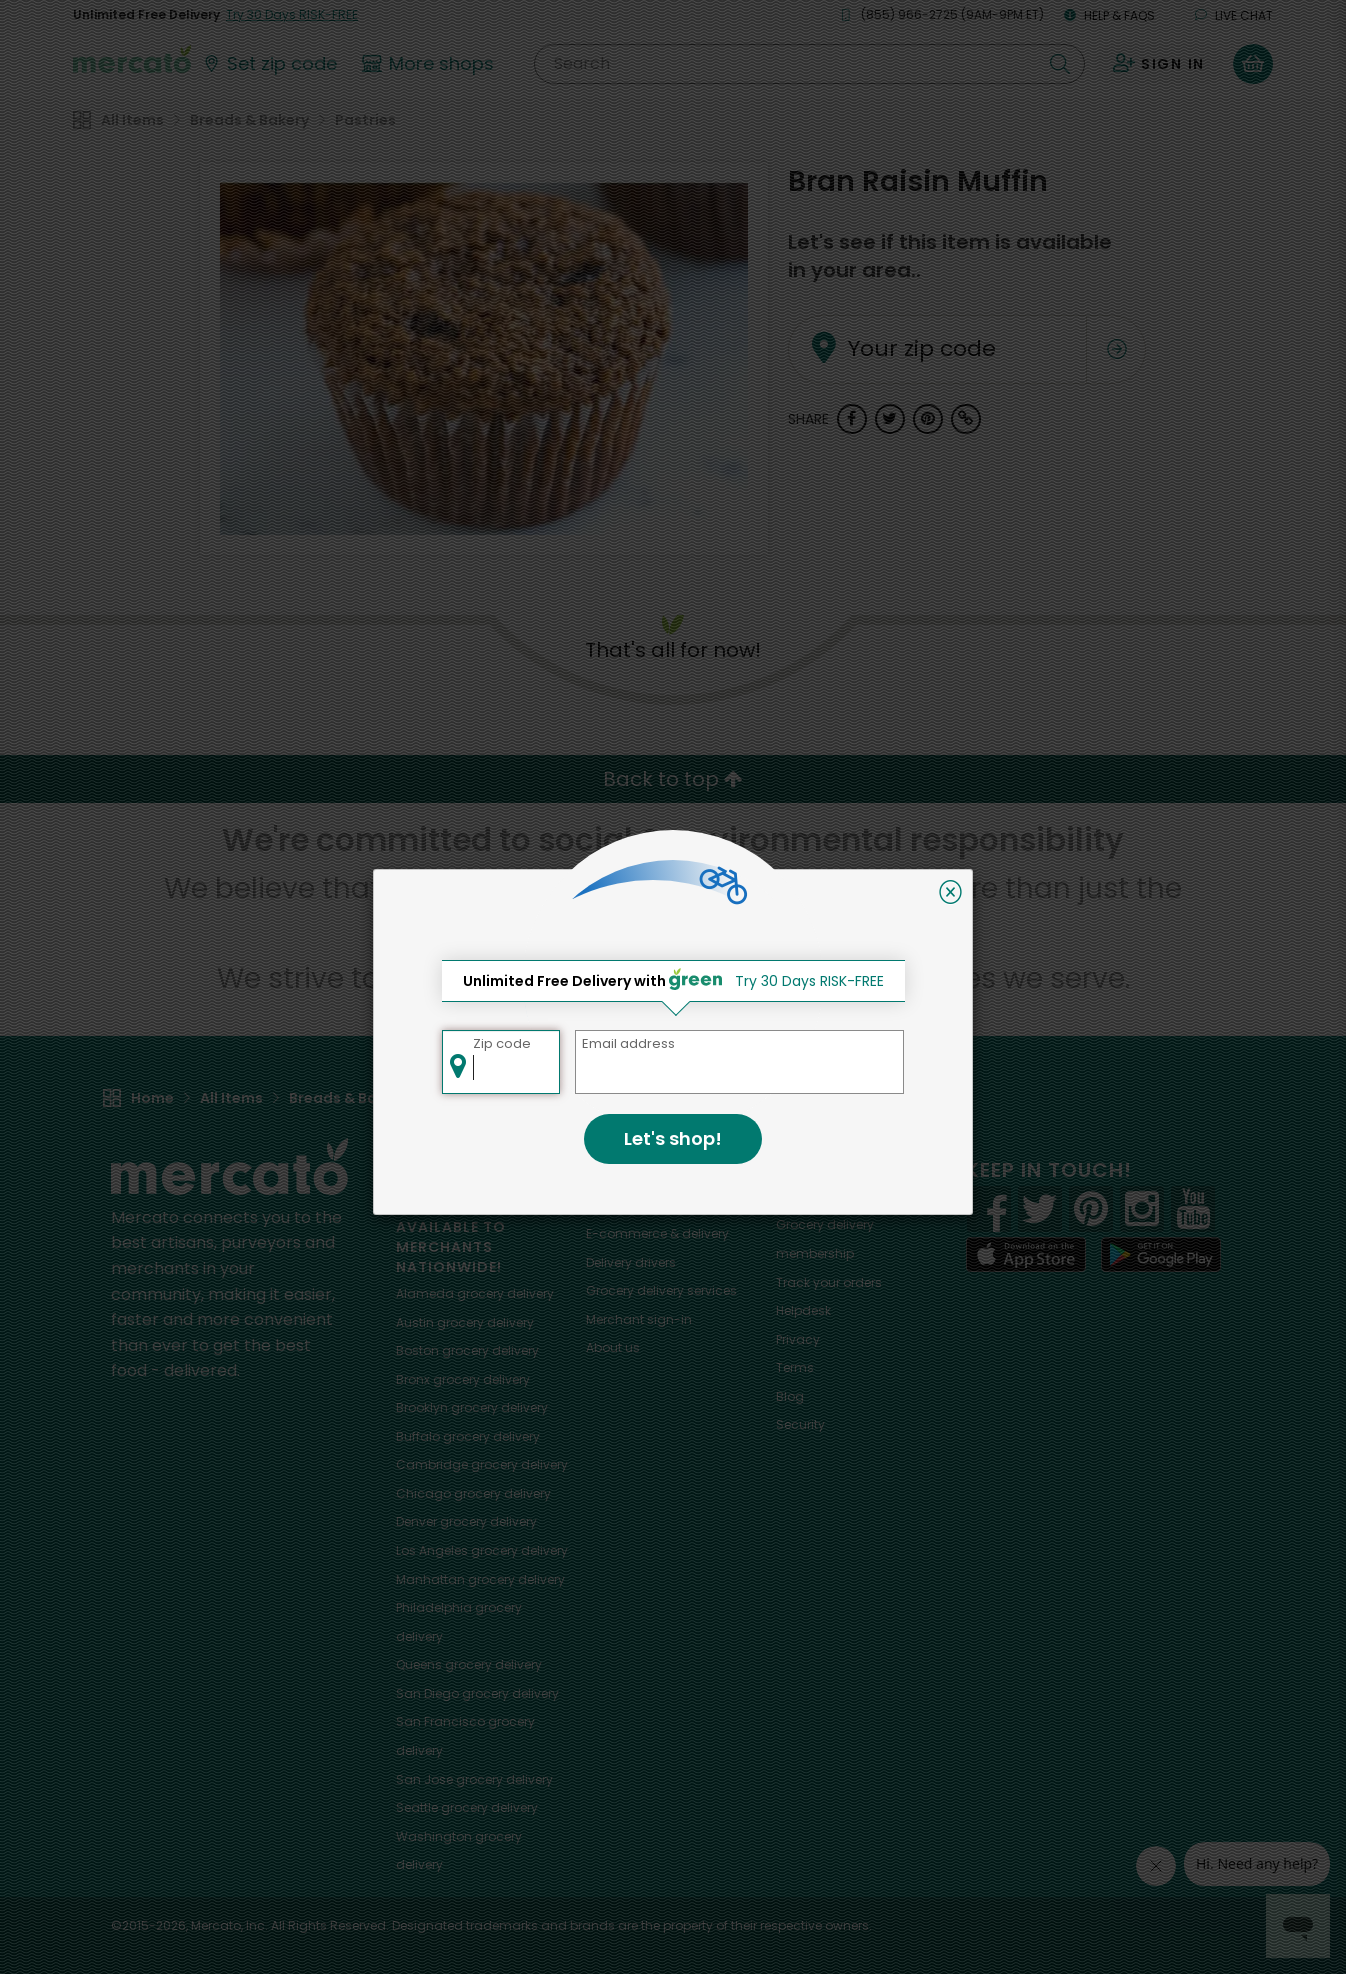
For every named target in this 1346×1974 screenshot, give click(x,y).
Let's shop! (673, 1138)
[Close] (950, 892)
